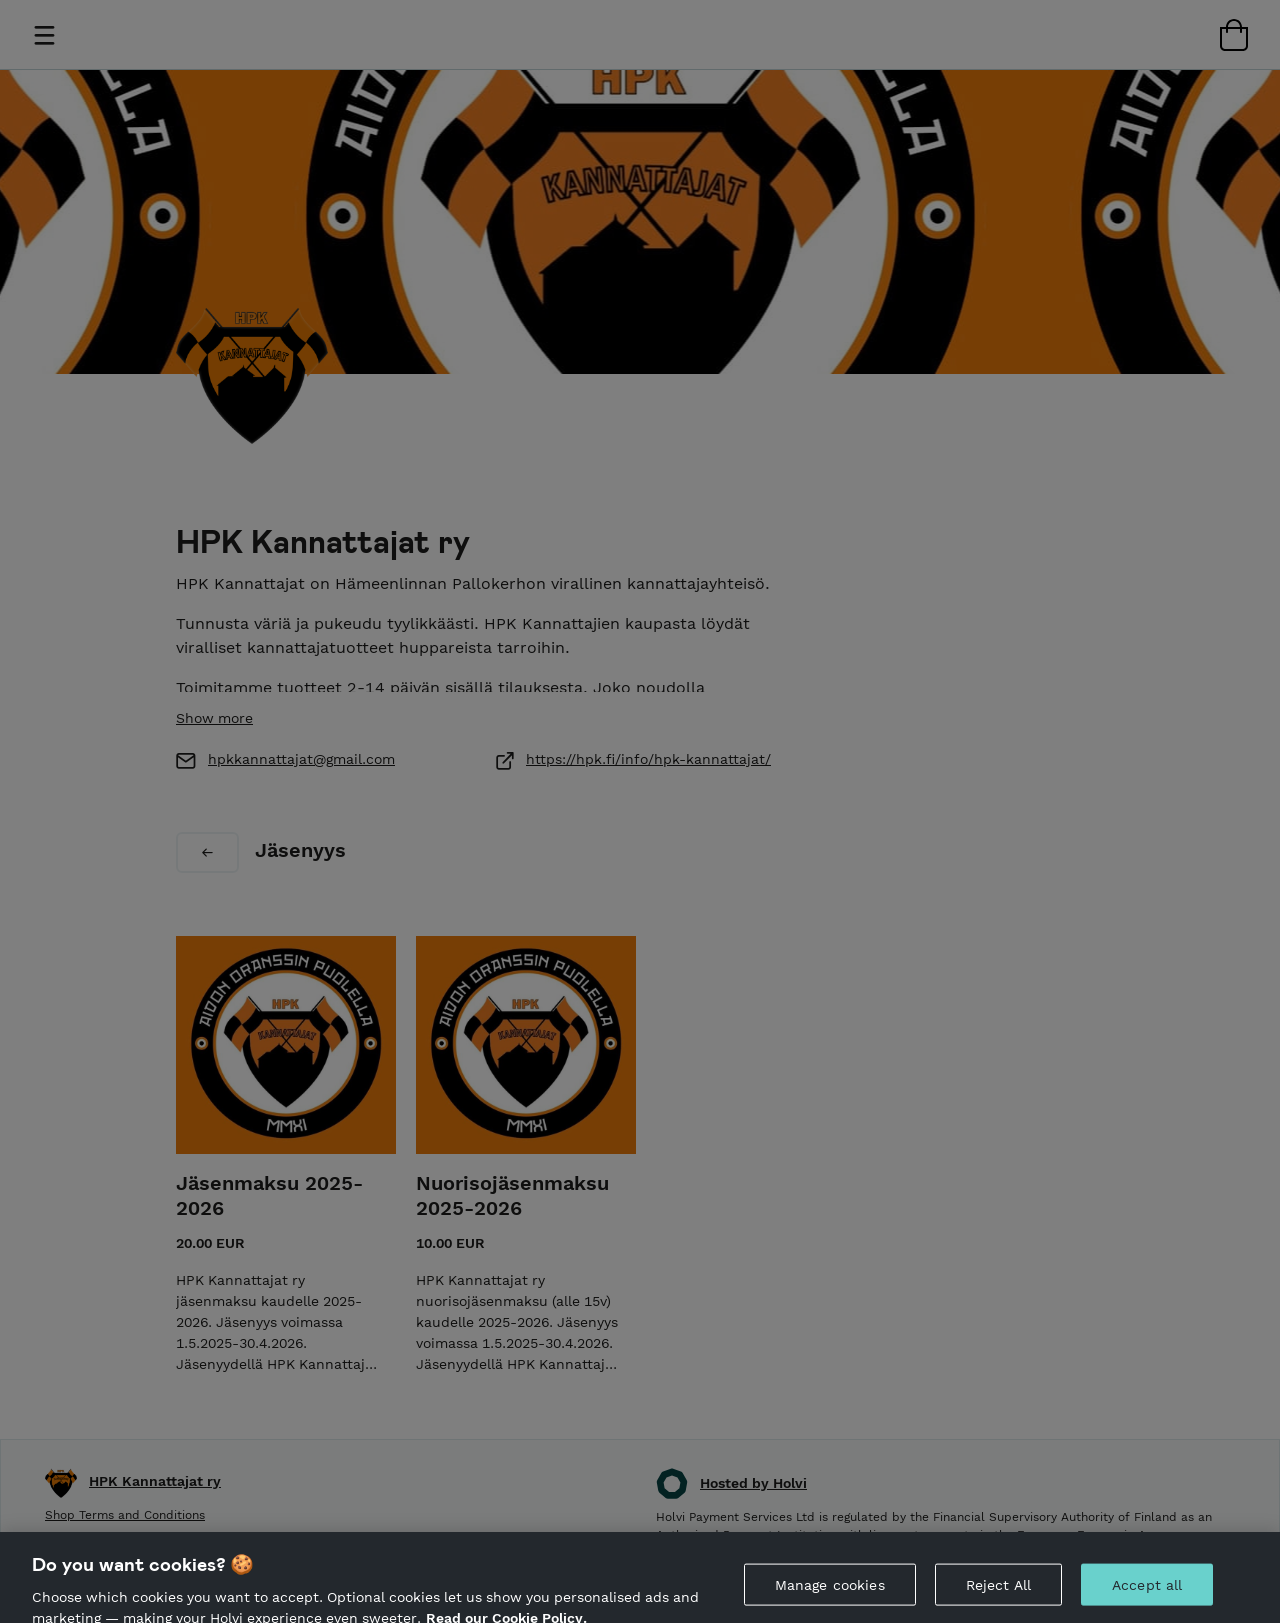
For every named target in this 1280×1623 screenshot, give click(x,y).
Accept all (1147, 1592)
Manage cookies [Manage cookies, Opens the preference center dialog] (830, 1592)
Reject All (998, 1592)
